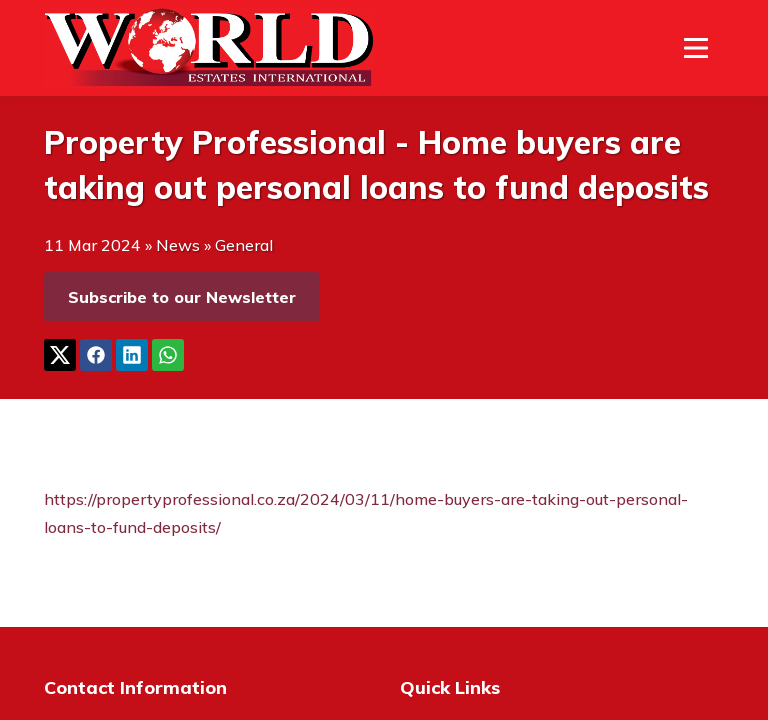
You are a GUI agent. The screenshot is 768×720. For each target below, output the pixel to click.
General (244, 245)
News (178, 245)
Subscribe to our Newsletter (182, 297)
